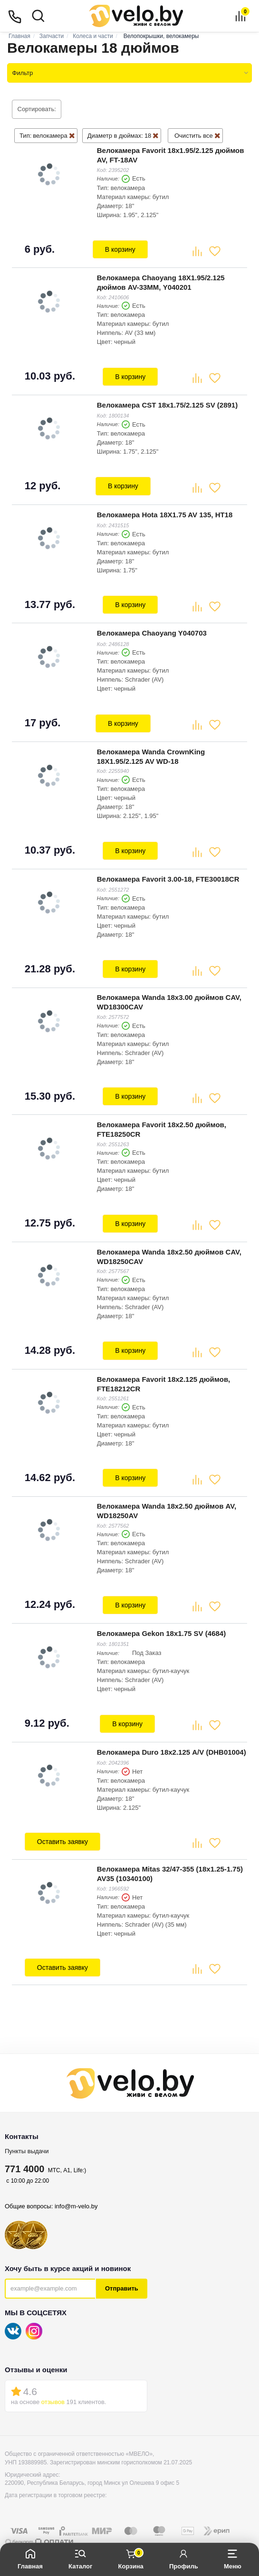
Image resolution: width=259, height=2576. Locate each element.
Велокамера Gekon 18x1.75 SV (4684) (160, 1612)
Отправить (121, 2263)
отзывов (53, 2377)
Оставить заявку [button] (61, 1819)
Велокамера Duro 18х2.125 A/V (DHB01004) (170, 1729)
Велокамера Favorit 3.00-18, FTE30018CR (167, 868)
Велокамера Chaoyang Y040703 (151, 625)
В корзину (120, 248)
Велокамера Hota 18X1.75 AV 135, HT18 (164, 508)
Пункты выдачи (27, 2126)
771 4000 (24, 2144)
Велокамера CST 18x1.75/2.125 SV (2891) (166, 401)
